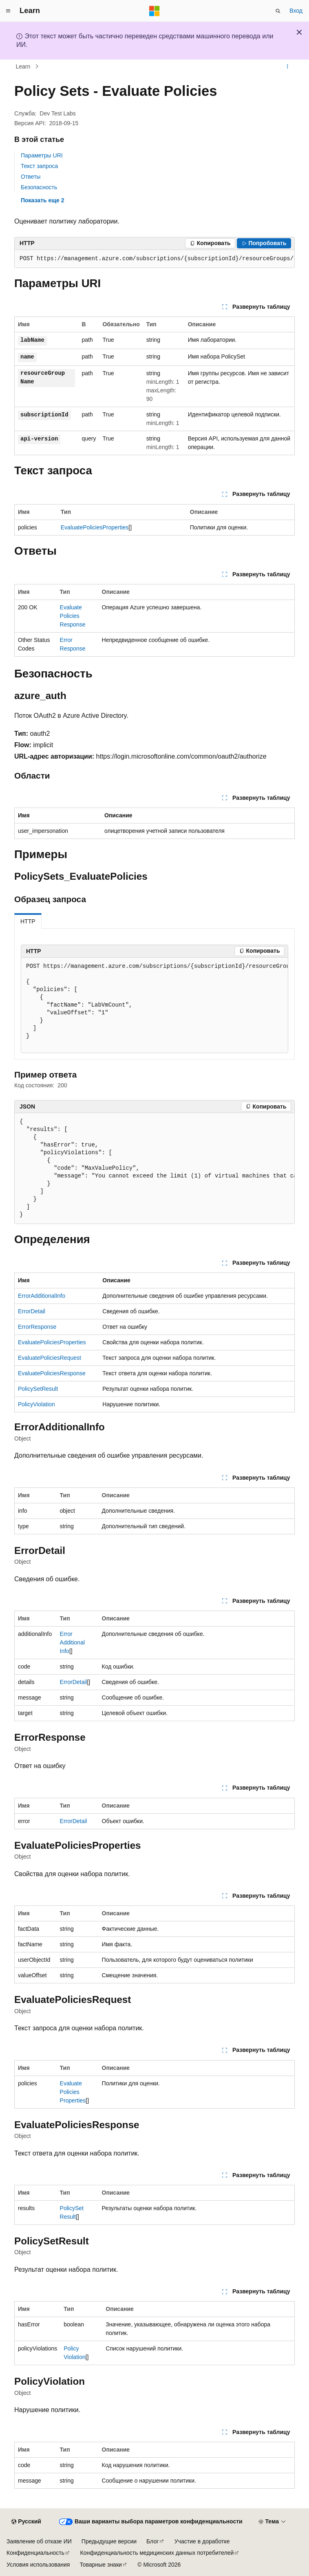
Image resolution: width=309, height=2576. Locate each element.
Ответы (30, 176)
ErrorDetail (31, 1311)
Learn (23, 66)
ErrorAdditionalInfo (41, 1295)
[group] (154, 259)
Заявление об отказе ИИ (39, 2541)
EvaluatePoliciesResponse (73, 616)
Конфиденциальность (35, 2552)
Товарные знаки (100, 2564)
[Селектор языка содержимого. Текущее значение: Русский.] (26, 2521)
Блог (152, 2541)
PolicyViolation (36, 1404)
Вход (295, 10)
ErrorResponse (37, 1326)
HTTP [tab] (27, 921)
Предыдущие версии (109, 2541)
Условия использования (38, 2564)
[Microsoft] (154, 11)
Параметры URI (42, 155)
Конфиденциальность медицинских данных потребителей (157, 2552)
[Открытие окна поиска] (278, 11)
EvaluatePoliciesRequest (49, 1357)
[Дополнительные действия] (287, 66)
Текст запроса (39, 166)
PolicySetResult (38, 1388)
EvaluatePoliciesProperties (95, 527)
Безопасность (39, 187)
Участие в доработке (202, 2541)
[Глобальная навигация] (8, 11)
